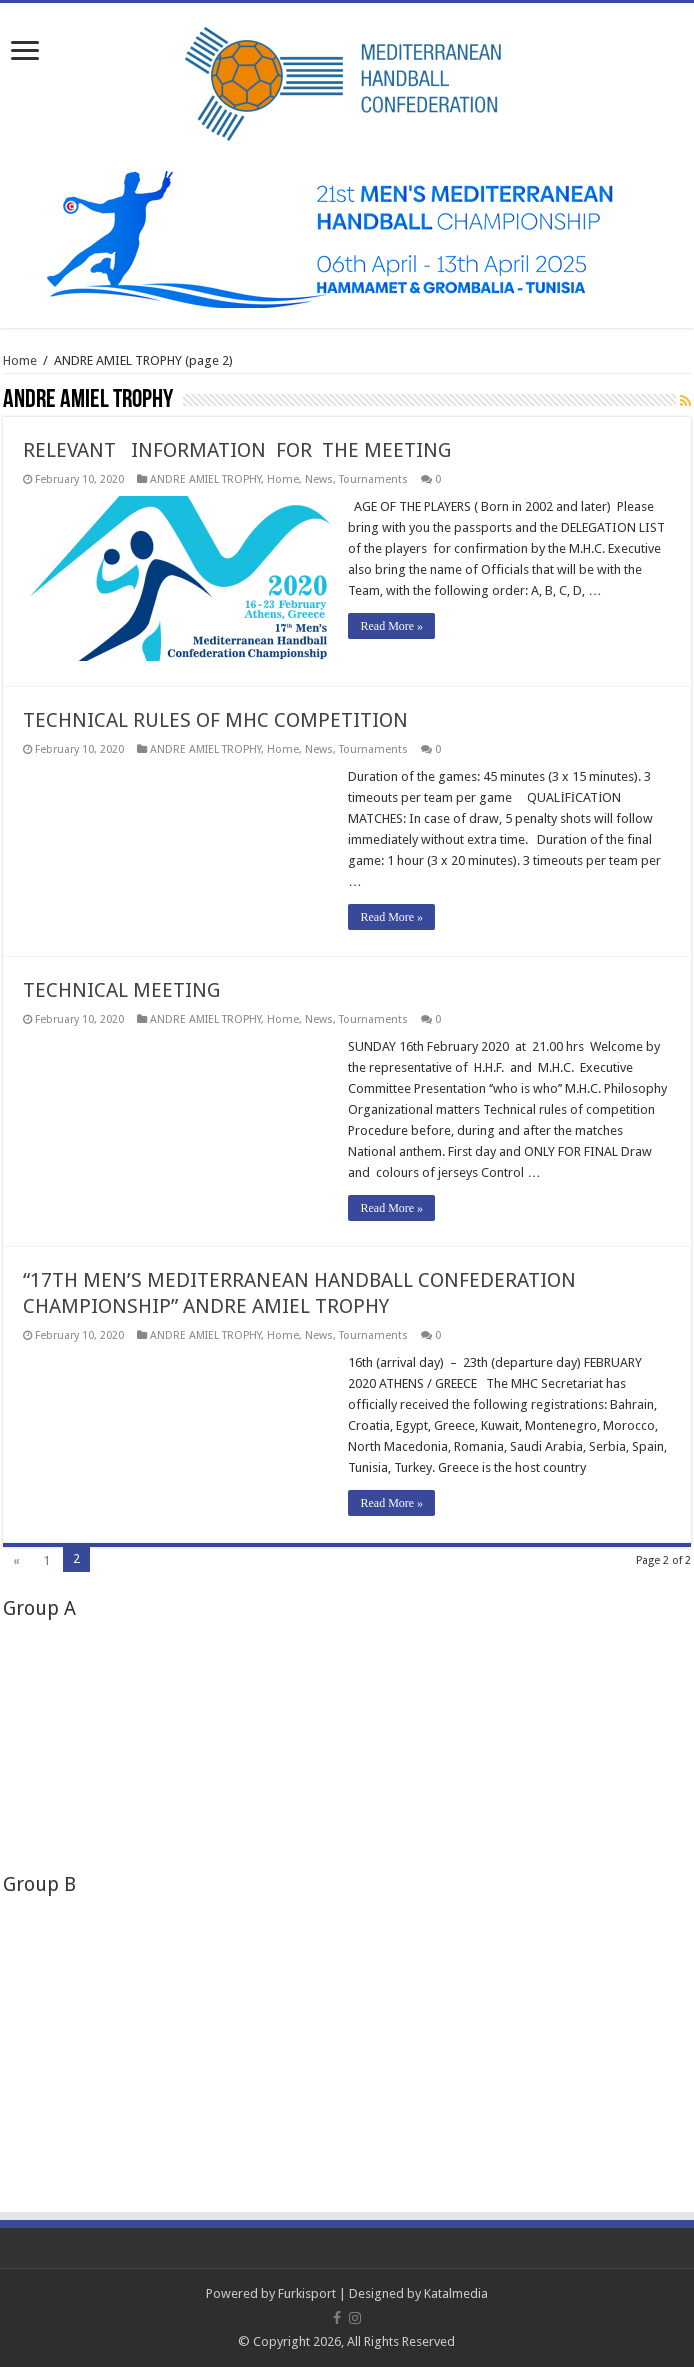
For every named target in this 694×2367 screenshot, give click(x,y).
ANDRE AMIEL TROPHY (205, 479)
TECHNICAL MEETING (121, 990)
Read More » (391, 626)
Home (20, 360)
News (319, 479)
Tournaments (373, 479)
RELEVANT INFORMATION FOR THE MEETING (237, 450)
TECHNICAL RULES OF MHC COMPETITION (215, 720)
